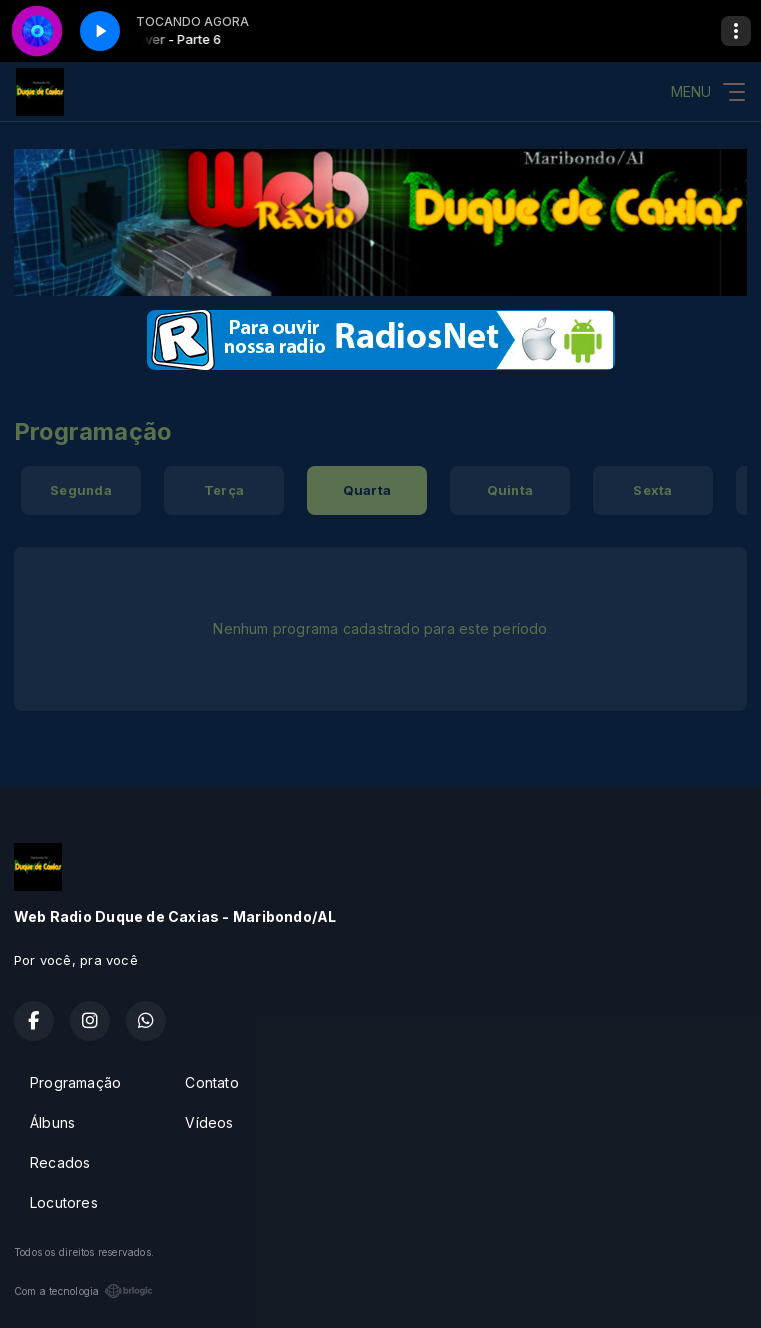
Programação (75, 1082)
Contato (211, 1082)
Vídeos (209, 1122)
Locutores (64, 1202)
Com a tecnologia (83, 1291)
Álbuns (52, 1122)
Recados (60, 1162)
